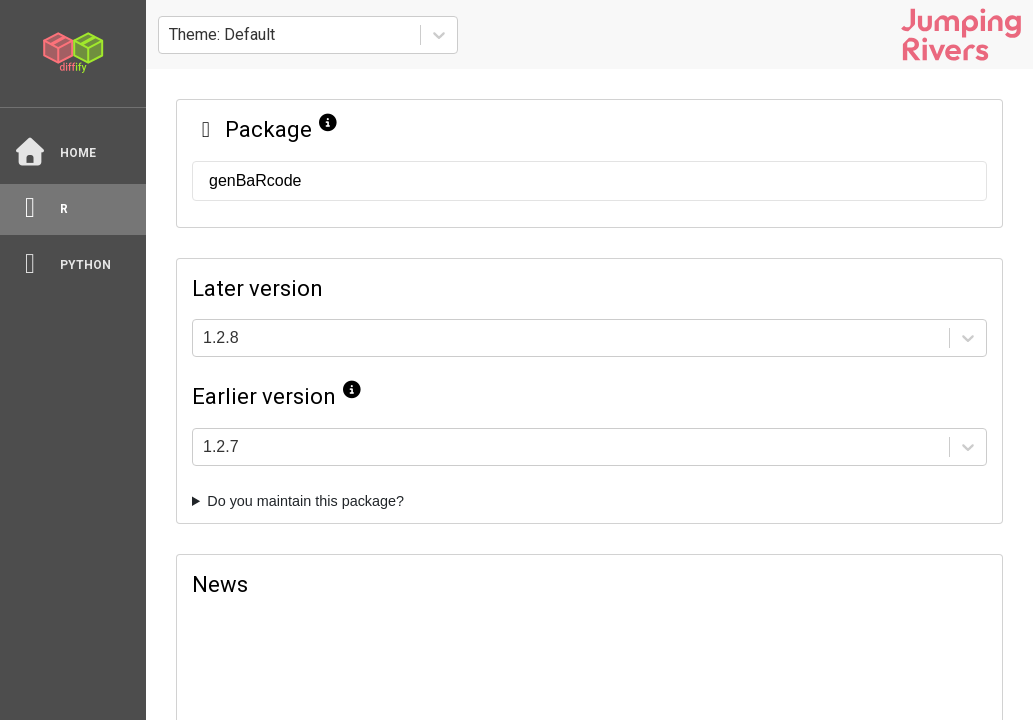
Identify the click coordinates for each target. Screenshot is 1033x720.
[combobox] (171, 35)
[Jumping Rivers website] (961, 34)
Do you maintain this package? (305, 501)
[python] (73, 265)
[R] (73, 209)
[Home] (73, 153)
